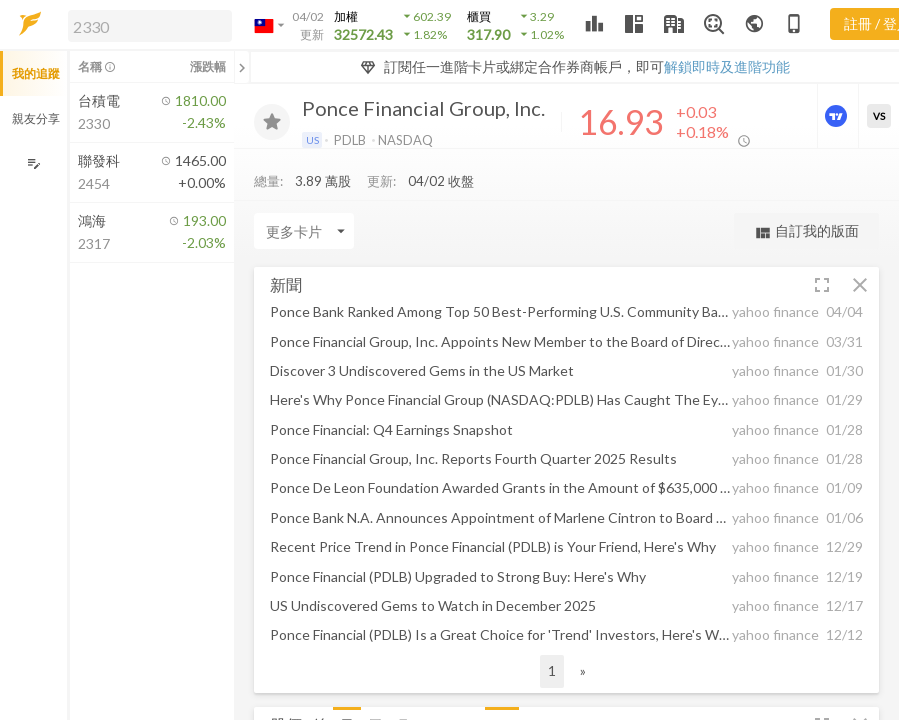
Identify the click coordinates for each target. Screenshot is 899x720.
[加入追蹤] (272, 122)
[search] (150, 26)
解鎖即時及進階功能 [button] (727, 66)
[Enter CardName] (304, 231)
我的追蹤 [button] (36, 73)
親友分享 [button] (36, 118)
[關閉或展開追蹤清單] (242, 67)
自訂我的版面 (806, 231)
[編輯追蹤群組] (33, 163)
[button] (146, 25)
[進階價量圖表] (838, 116)
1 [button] (552, 670)
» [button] (583, 670)
